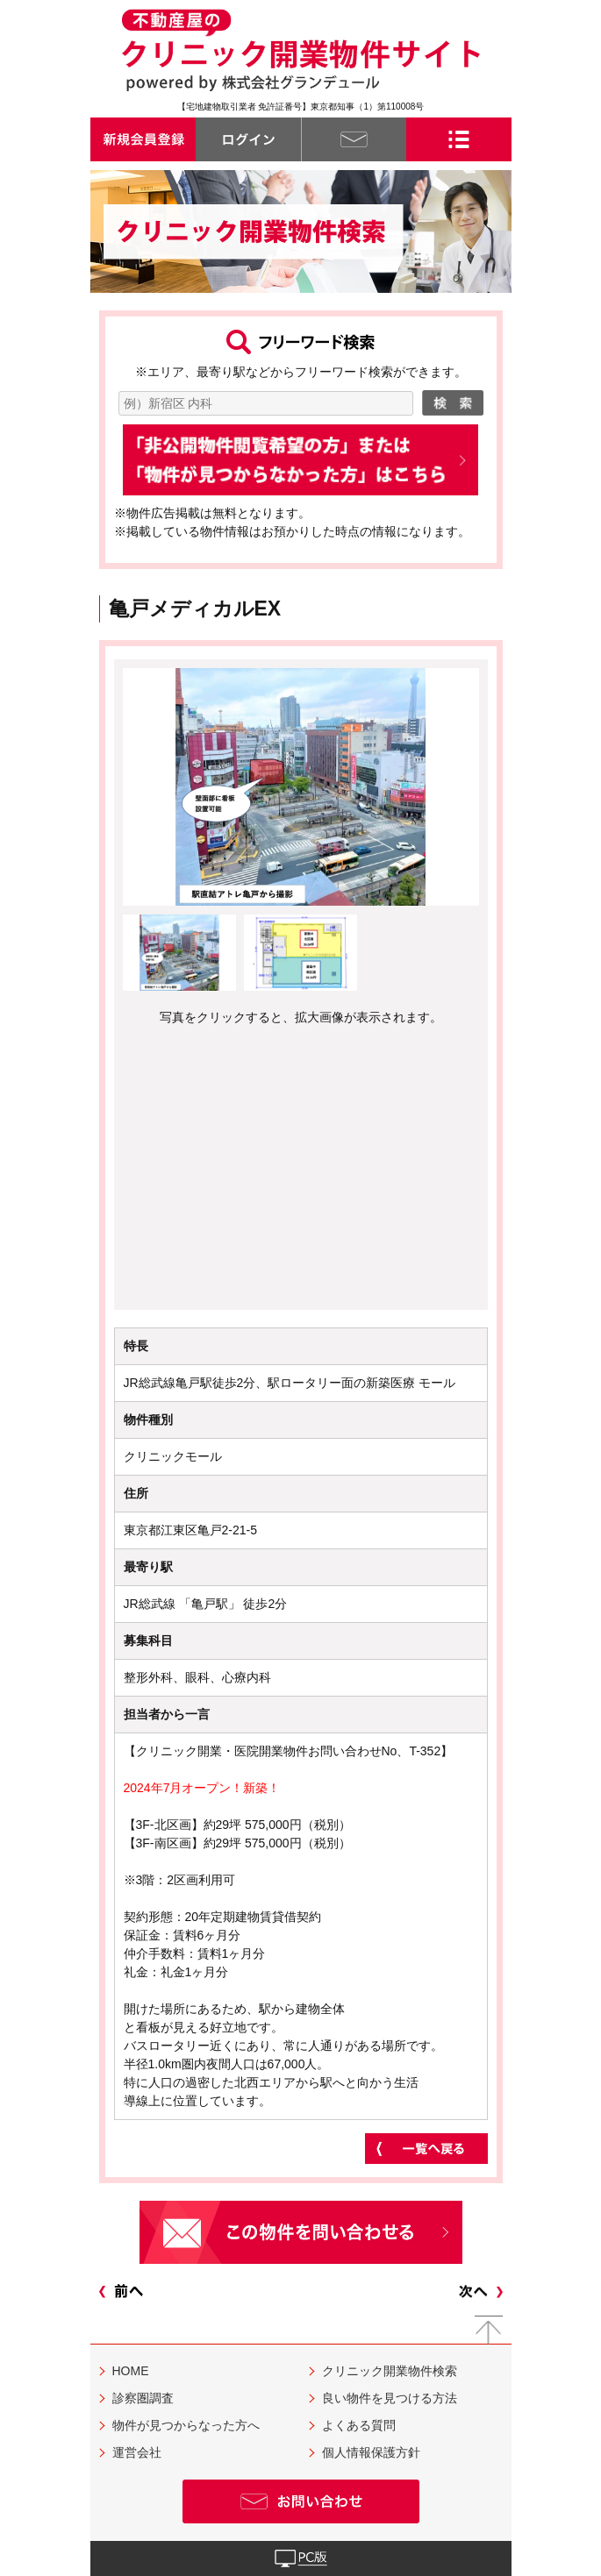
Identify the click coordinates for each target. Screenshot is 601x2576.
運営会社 (136, 2452)
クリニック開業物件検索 (389, 2371)
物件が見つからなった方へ (186, 2425)
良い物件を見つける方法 (389, 2398)
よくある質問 (359, 2425)
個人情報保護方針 (371, 2452)
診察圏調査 (143, 2398)
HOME (130, 2371)
